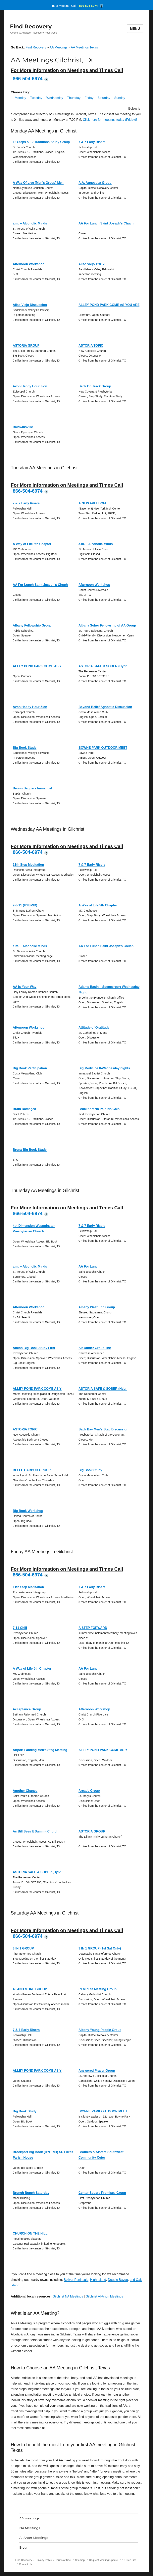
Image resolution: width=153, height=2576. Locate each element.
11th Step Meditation (28, 864)
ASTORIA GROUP (26, 345)
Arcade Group (89, 1790)
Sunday (119, 98)
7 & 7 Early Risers (91, 142)
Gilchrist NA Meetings (68, 2296)
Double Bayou (118, 2279)
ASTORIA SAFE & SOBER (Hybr (102, 666)
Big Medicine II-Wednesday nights (104, 1068)
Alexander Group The (94, 1348)
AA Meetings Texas (84, 47)
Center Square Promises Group (102, 2192)
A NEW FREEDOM (92, 503)
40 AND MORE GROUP (30, 1989)
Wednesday (54, 98)
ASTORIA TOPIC (90, 345)
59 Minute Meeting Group (97, 1989)
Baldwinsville (23, 427)
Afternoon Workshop (28, 264)
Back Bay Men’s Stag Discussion (103, 1429)
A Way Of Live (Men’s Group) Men (38, 182)
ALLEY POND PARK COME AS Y (37, 666)
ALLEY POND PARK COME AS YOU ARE (108, 305)
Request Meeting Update (103, 2560)
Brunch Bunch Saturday (31, 2192)
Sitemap (80, 2560)
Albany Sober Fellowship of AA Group (107, 625)
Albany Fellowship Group (32, 625)
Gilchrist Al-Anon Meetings (104, 2296)
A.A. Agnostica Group (95, 182)
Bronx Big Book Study (30, 1149)
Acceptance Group (27, 1709)
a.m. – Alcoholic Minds (30, 223)
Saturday (103, 98)
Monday (20, 98)
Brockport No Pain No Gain (99, 1109)
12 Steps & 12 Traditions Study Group (41, 142)
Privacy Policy (44, 2560)
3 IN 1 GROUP (23, 1948)
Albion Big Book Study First (34, 1348)
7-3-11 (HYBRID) (25, 905)
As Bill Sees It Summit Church (35, 1831)
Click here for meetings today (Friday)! (110, 119)
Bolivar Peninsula (76, 2279)
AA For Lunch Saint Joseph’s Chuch (105, 223)
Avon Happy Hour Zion (30, 386)
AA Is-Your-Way (24, 986)
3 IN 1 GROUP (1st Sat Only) (99, 1948)
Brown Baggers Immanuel (32, 788)
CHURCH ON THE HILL (30, 2233)
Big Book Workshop (28, 1510)
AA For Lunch (88, 1266)
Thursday (73, 98)
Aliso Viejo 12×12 (91, 264)
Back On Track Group (94, 386)
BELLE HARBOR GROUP (32, 1470)
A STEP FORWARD (92, 1627)
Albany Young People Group (99, 2030)
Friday (88, 98)
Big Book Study (24, 747)
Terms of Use (63, 2560)
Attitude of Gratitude (94, 1027)
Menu (135, 28)
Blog (23, 2547)
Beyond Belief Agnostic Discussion (105, 707)
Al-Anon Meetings (33, 2538)
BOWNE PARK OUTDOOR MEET (102, 747)
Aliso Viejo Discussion (30, 305)
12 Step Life (129, 2560)
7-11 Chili (20, 1627)
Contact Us (25, 2564)
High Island (98, 2279)
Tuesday (36, 98)
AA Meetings (59, 47)
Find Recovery (31, 26)
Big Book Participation (30, 1068)
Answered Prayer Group (96, 2070)
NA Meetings (29, 2528)
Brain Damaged (24, 1109)
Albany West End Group (96, 1307)
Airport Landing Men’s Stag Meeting (40, 1750)
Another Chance (25, 1790)
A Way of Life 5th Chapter (32, 544)
